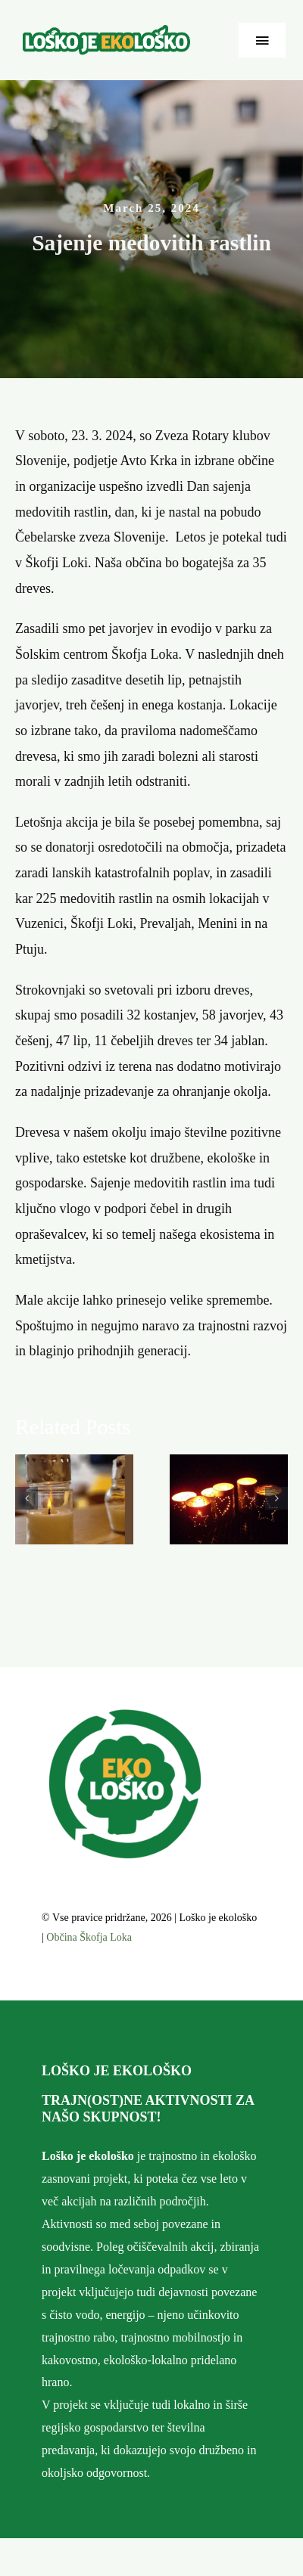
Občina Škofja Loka (89, 1937)
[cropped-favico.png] (125, 1715)
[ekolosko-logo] (107, 31)
